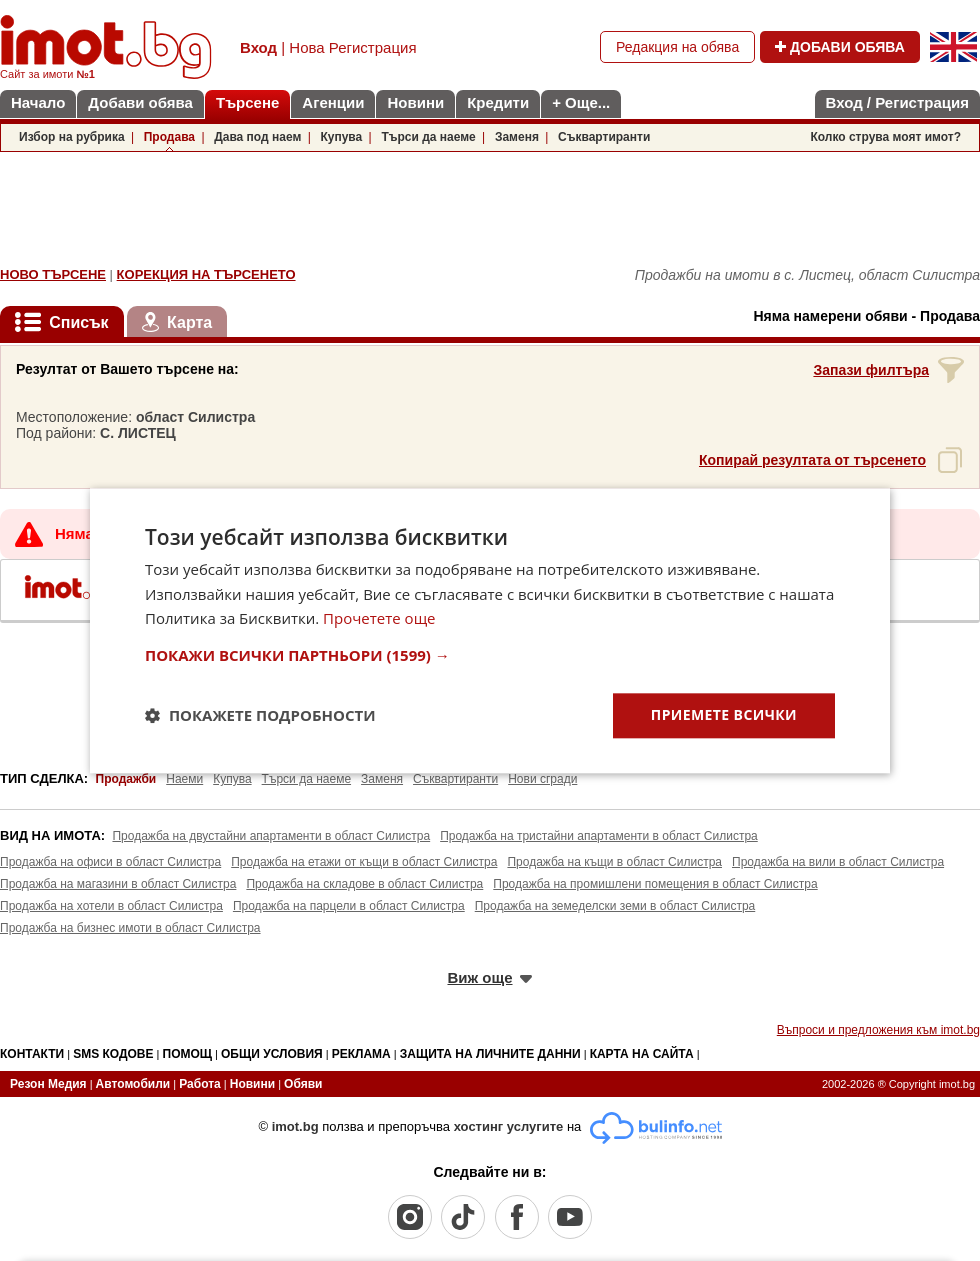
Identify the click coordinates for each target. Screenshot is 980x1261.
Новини (415, 102)
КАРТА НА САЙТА (642, 1054)
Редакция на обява (677, 47)
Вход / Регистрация (897, 102)
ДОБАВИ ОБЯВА (840, 47)
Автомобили (133, 1084)
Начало (38, 102)
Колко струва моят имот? (885, 137)
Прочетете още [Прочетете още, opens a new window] (379, 619)
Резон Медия (48, 1084)
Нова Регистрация (352, 47)
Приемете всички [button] (724, 714)
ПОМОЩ (188, 1054)
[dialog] (490, 630)
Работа (200, 1084)
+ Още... (581, 102)
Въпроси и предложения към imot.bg (878, 1030)
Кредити (498, 102)
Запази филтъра (871, 370)
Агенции (333, 102)
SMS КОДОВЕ (113, 1054)
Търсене (247, 102)
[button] (490, 655)
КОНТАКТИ (32, 1054)
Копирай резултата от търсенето (812, 460)
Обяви (303, 1084)
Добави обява (140, 102)
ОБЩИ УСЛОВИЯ (272, 1054)
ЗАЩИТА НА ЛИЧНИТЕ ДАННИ (490, 1054)
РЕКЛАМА (361, 1054)
